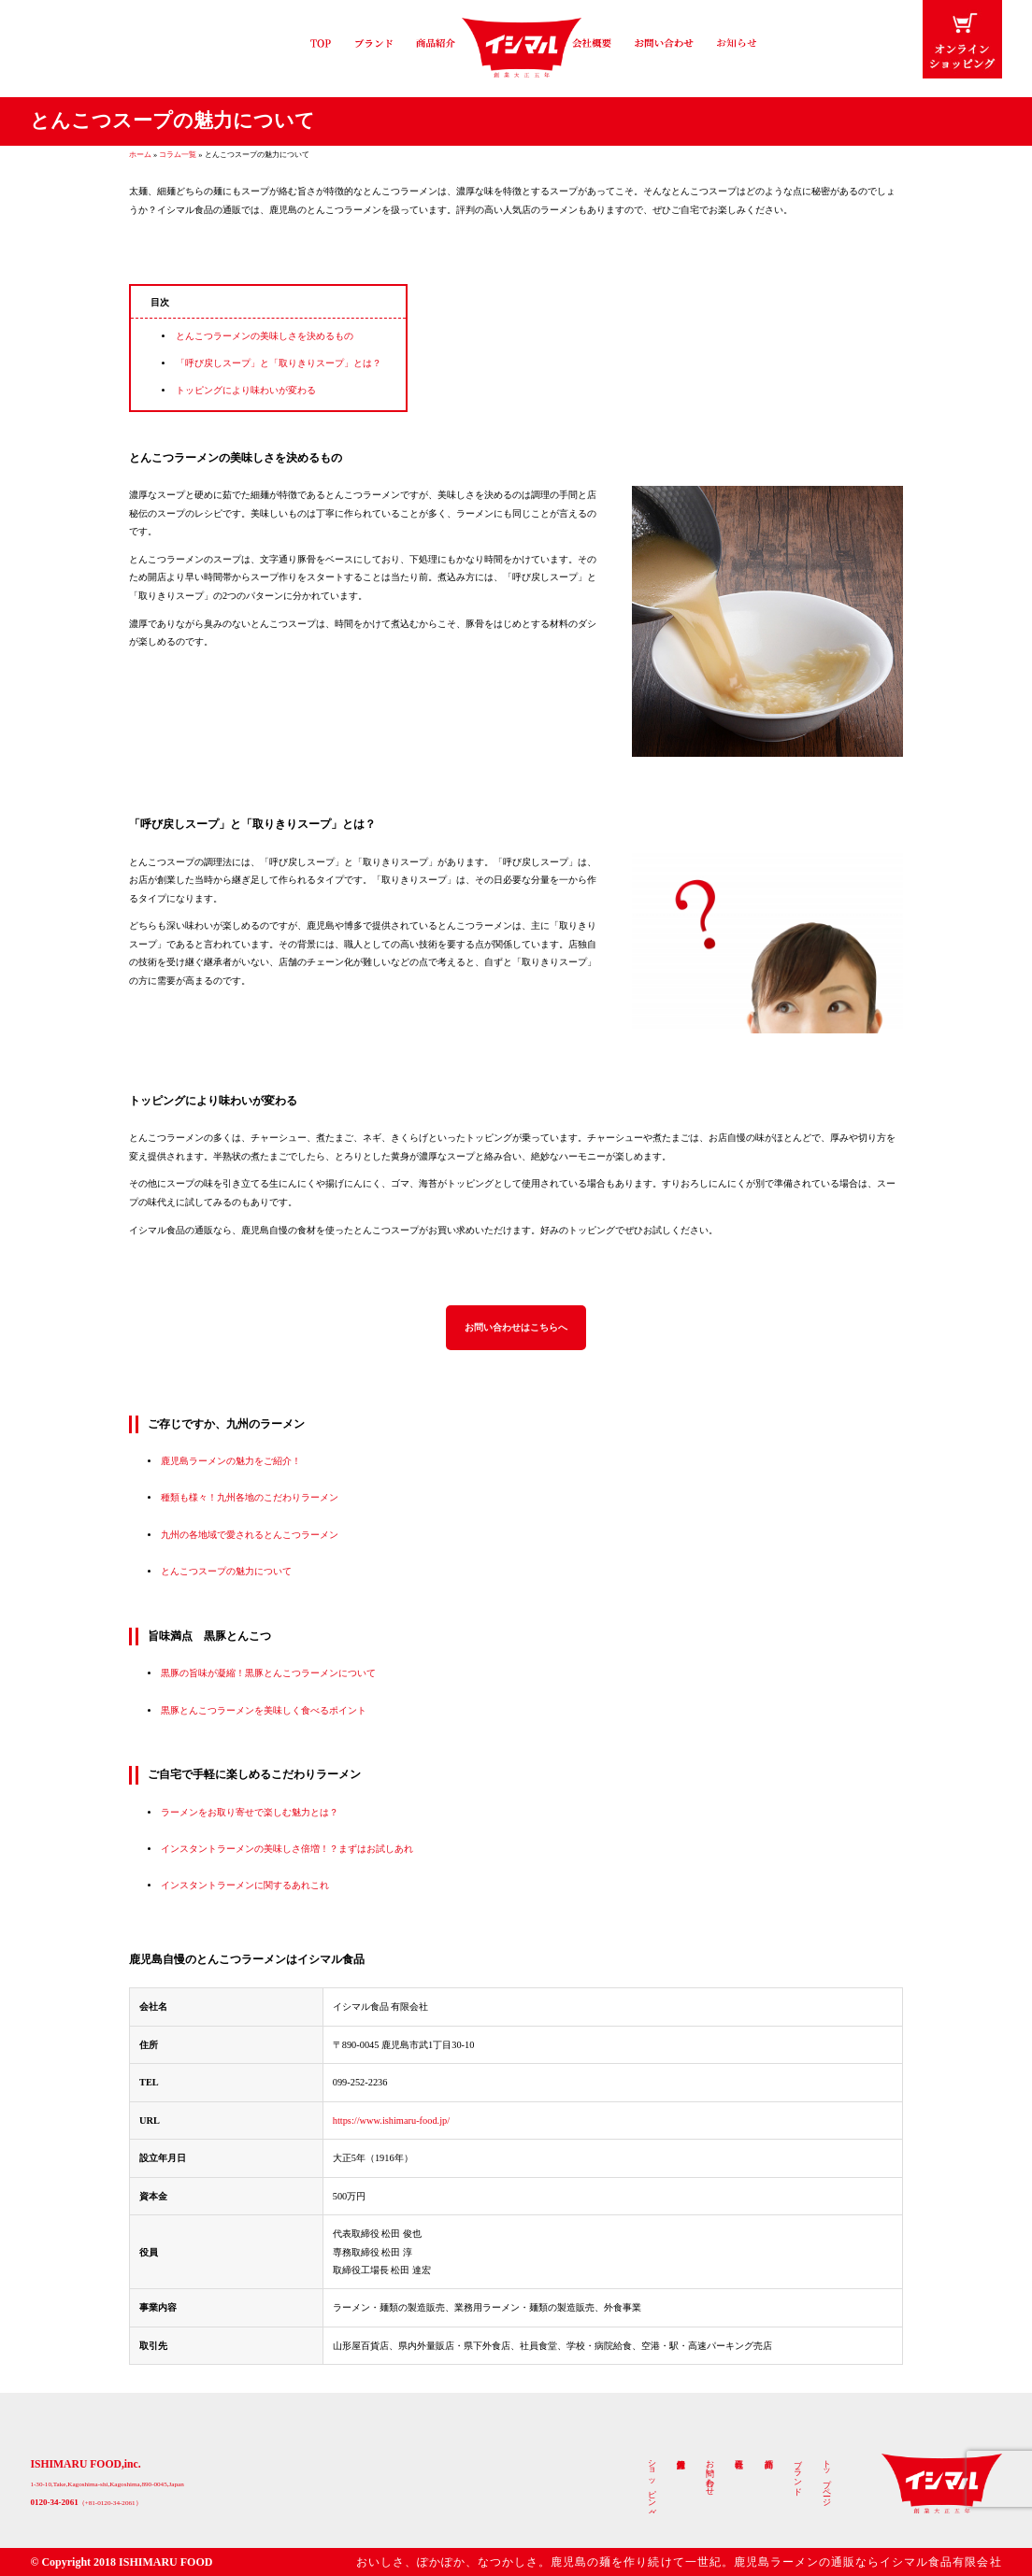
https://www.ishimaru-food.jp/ (391, 2121)
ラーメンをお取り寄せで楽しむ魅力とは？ (249, 1813)
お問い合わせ (710, 2474)
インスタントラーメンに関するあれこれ (245, 1887)
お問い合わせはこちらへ (516, 1328)
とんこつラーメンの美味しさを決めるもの (264, 336)
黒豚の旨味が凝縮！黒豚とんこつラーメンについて (268, 1675)
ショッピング (652, 2484)
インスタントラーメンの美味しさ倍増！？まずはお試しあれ (287, 1849)
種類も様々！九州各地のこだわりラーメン (249, 1499)
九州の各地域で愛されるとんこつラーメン (249, 1535)
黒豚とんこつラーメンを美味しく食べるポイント (263, 1711)
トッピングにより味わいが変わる (246, 390)
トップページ (827, 2479)
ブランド (798, 2474)
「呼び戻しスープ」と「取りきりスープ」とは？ (278, 363)
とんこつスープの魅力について (226, 1573)
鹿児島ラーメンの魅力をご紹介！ (231, 1462)
